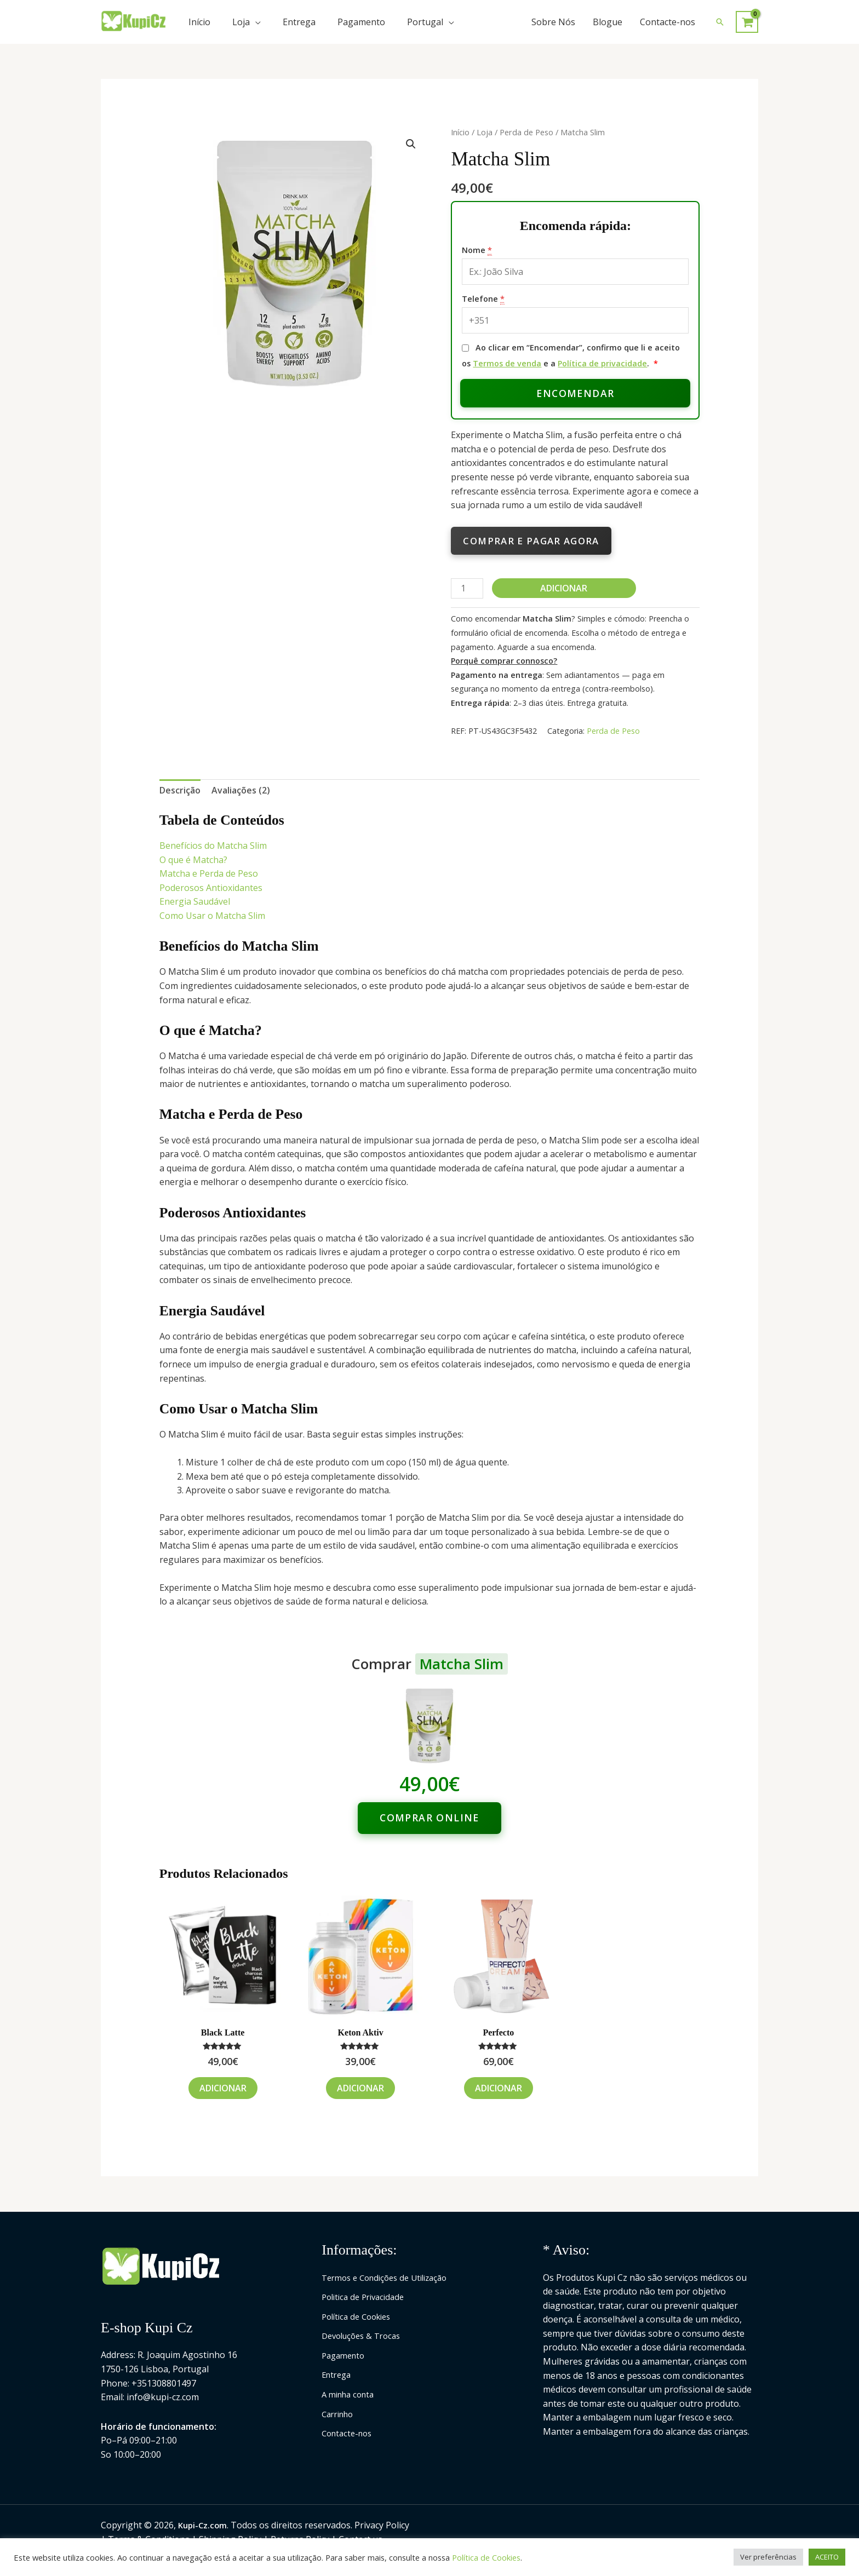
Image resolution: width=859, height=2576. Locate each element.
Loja (241, 22)
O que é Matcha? (193, 860)
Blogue (607, 22)
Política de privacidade (602, 363)
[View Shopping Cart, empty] (747, 22)
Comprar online (429, 1817)
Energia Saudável (194, 901)
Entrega (299, 22)
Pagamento (361, 22)
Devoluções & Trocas (365, 2336)
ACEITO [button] (827, 2557)
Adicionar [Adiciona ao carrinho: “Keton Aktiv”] (360, 2088)
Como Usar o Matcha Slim (212, 916)
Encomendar (575, 393)
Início (199, 22)
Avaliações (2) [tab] (240, 790)
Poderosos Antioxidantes (210, 888)
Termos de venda (507, 363)
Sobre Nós (553, 22)
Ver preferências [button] (768, 2557)
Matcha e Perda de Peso (208, 873)
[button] (720, 22)
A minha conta (351, 2394)
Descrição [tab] (180, 790)
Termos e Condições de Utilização (391, 2278)
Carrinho (340, 2414)
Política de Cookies (360, 2316)
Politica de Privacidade (367, 2297)
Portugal (425, 22)
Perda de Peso (526, 132)
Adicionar (563, 588)
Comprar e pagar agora (531, 540)
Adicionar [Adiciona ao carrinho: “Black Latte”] (223, 2088)
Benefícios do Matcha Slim (213, 846)
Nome (477, 250)
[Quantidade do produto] (467, 588)
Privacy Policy (384, 2525)
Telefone (483, 299)
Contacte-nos (667, 22)
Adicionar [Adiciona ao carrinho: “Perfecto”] (498, 2088)
